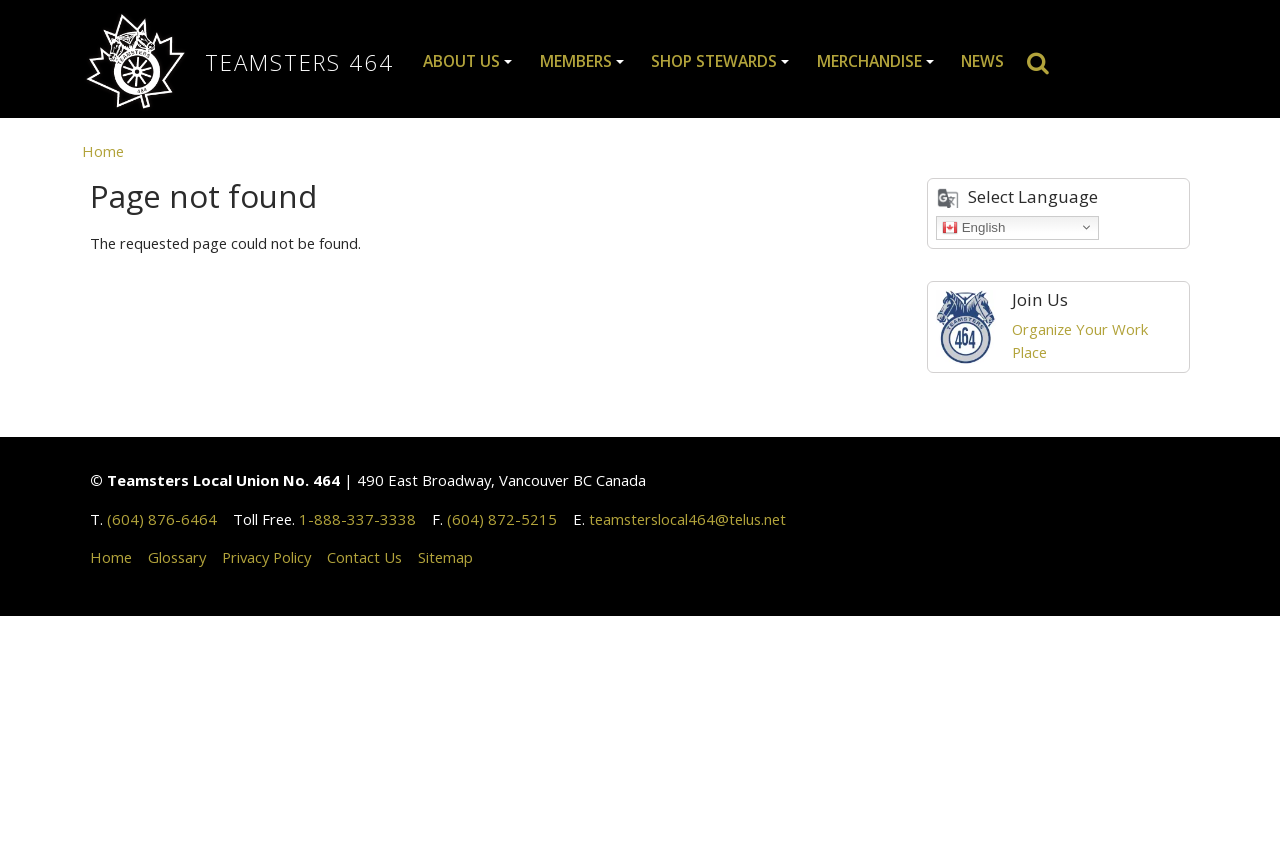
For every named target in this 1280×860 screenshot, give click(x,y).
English (973, 227)
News (982, 61)
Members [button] (576, 61)
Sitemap (445, 557)
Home (103, 151)
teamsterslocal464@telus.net (687, 519)
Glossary (177, 557)
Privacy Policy (266, 557)
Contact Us (364, 557)
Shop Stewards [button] (714, 61)
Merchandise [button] (869, 61)
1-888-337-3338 (357, 519)
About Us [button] (461, 61)
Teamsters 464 (299, 62)
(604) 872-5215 (502, 519)
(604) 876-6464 (162, 519)
